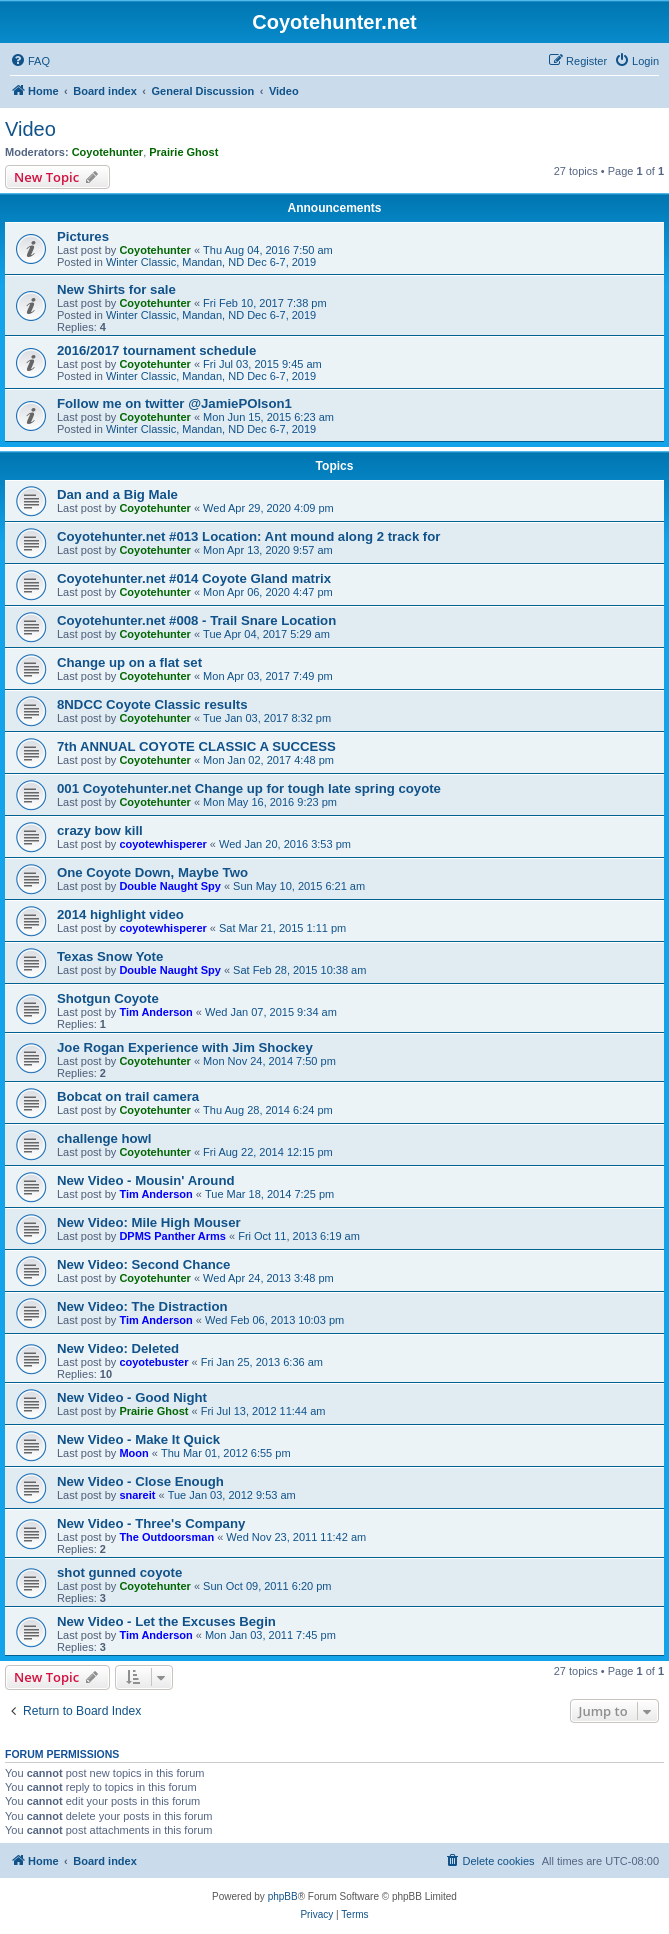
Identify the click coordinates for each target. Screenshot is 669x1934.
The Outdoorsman (166, 1537)
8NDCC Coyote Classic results (152, 704)
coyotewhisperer (162, 844)
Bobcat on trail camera (128, 1096)
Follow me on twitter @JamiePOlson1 (174, 403)
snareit (137, 1495)
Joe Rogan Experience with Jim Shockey (185, 1047)
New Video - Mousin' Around (146, 1180)
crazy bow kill (100, 830)
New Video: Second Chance (143, 1264)
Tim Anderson (155, 1012)
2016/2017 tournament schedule (156, 350)
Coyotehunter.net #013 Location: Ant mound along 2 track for (248, 536)
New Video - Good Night (132, 1397)
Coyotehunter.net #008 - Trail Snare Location (196, 620)
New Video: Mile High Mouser (149, 1222)
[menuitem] (30, 61)
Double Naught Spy (169, 886)
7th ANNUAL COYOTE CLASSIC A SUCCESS (196, 746)
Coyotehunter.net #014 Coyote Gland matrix (194, 578)
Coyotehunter (108, 152)
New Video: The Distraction (142, 1306)
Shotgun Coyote (108, 998)
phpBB (283, 1896)
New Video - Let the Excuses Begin (166, 1621)
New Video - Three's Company (151, 1523)
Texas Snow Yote (110, 956)
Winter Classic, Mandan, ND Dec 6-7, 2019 (211, 262)
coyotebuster (153, 1362)
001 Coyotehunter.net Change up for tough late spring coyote (249, 788)
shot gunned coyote (119, 1572)
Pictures (83, 236)
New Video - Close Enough (140, 1481)
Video (30, 129)
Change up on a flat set (129, 662)
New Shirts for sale (116, 289)
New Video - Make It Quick (138, 1439)
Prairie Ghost (183, 152)
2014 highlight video (120, 914)
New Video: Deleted (118, 1348)
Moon (133, 1453)
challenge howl (104, 1138)
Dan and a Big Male (117, 494)
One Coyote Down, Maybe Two (152, 872)
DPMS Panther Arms (172, 1236)
